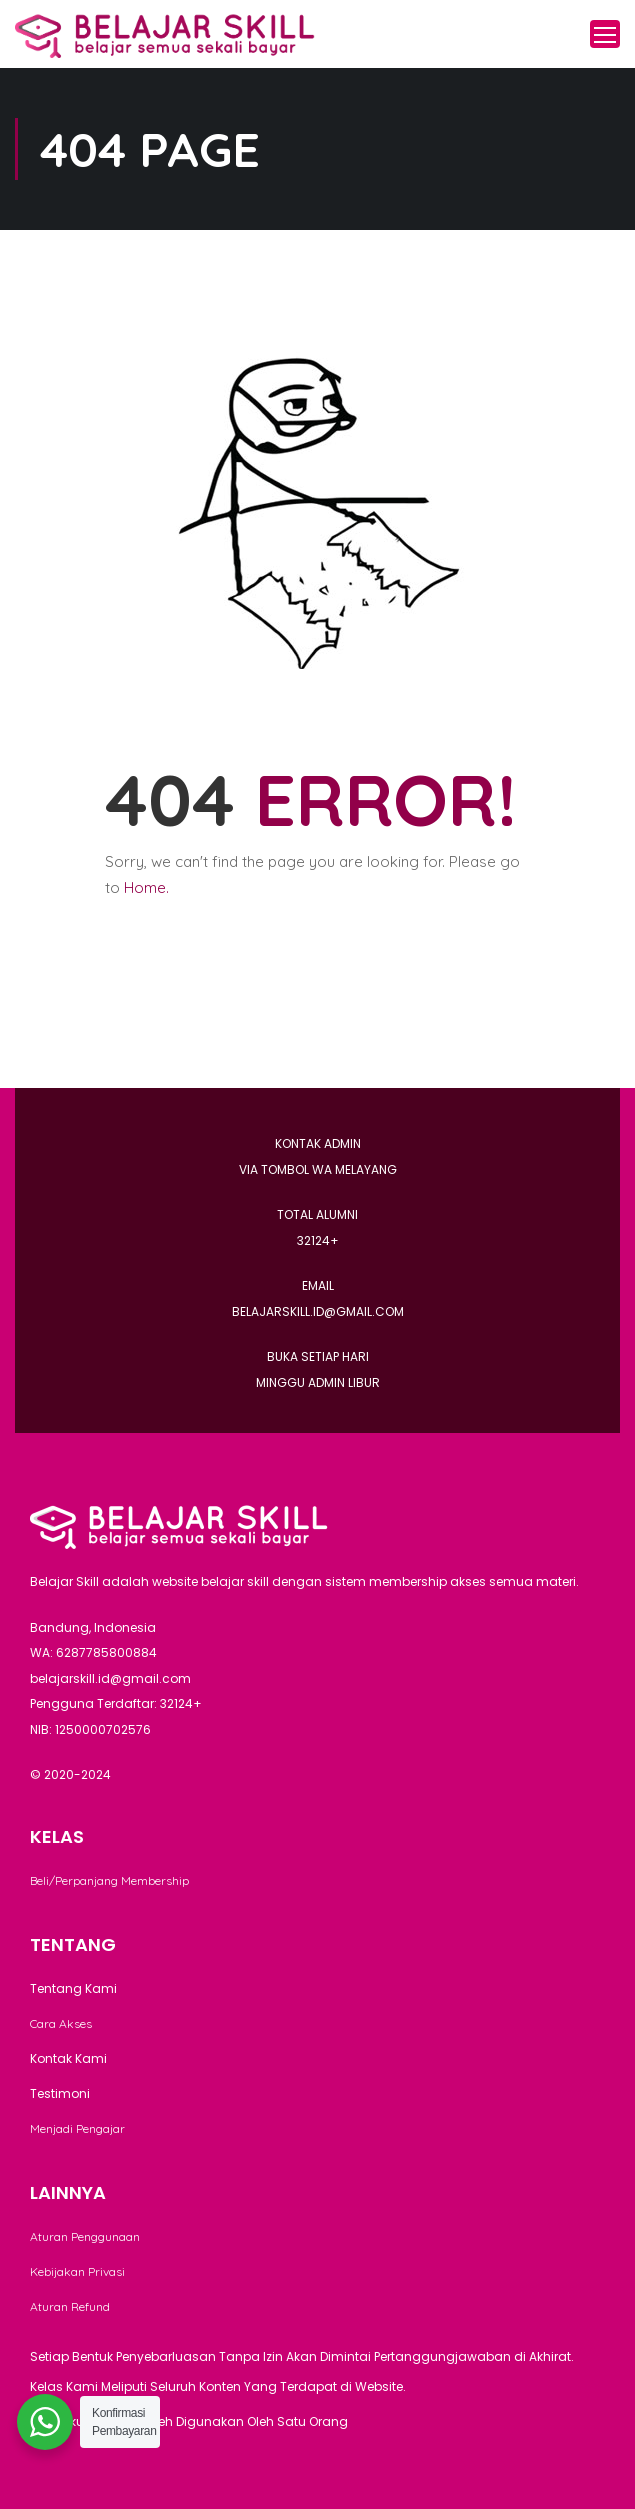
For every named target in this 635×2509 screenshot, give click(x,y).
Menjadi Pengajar (77, 2128)
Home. (146, 887)
